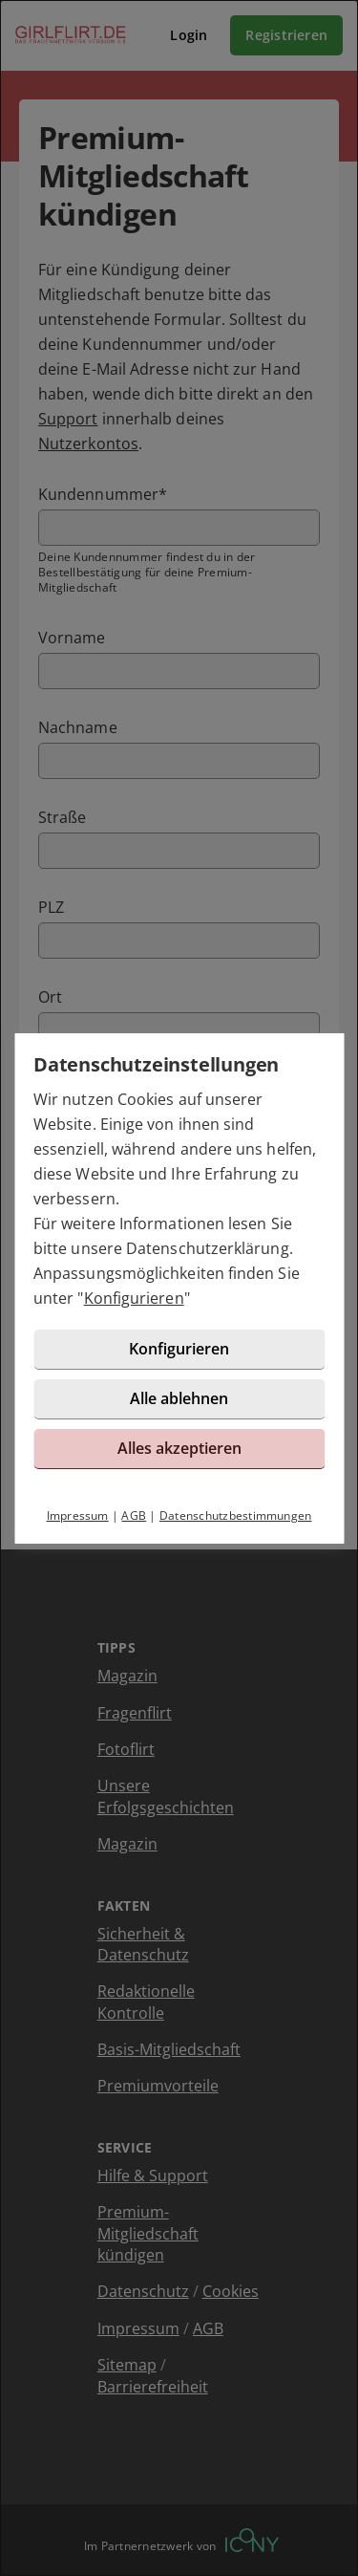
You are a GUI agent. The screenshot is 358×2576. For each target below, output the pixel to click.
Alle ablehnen (179, 1398)
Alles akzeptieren (179, 1448)
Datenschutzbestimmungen (235, 1515)
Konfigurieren (134, 1298)
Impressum (78, 1515)
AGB (133, 1515)
